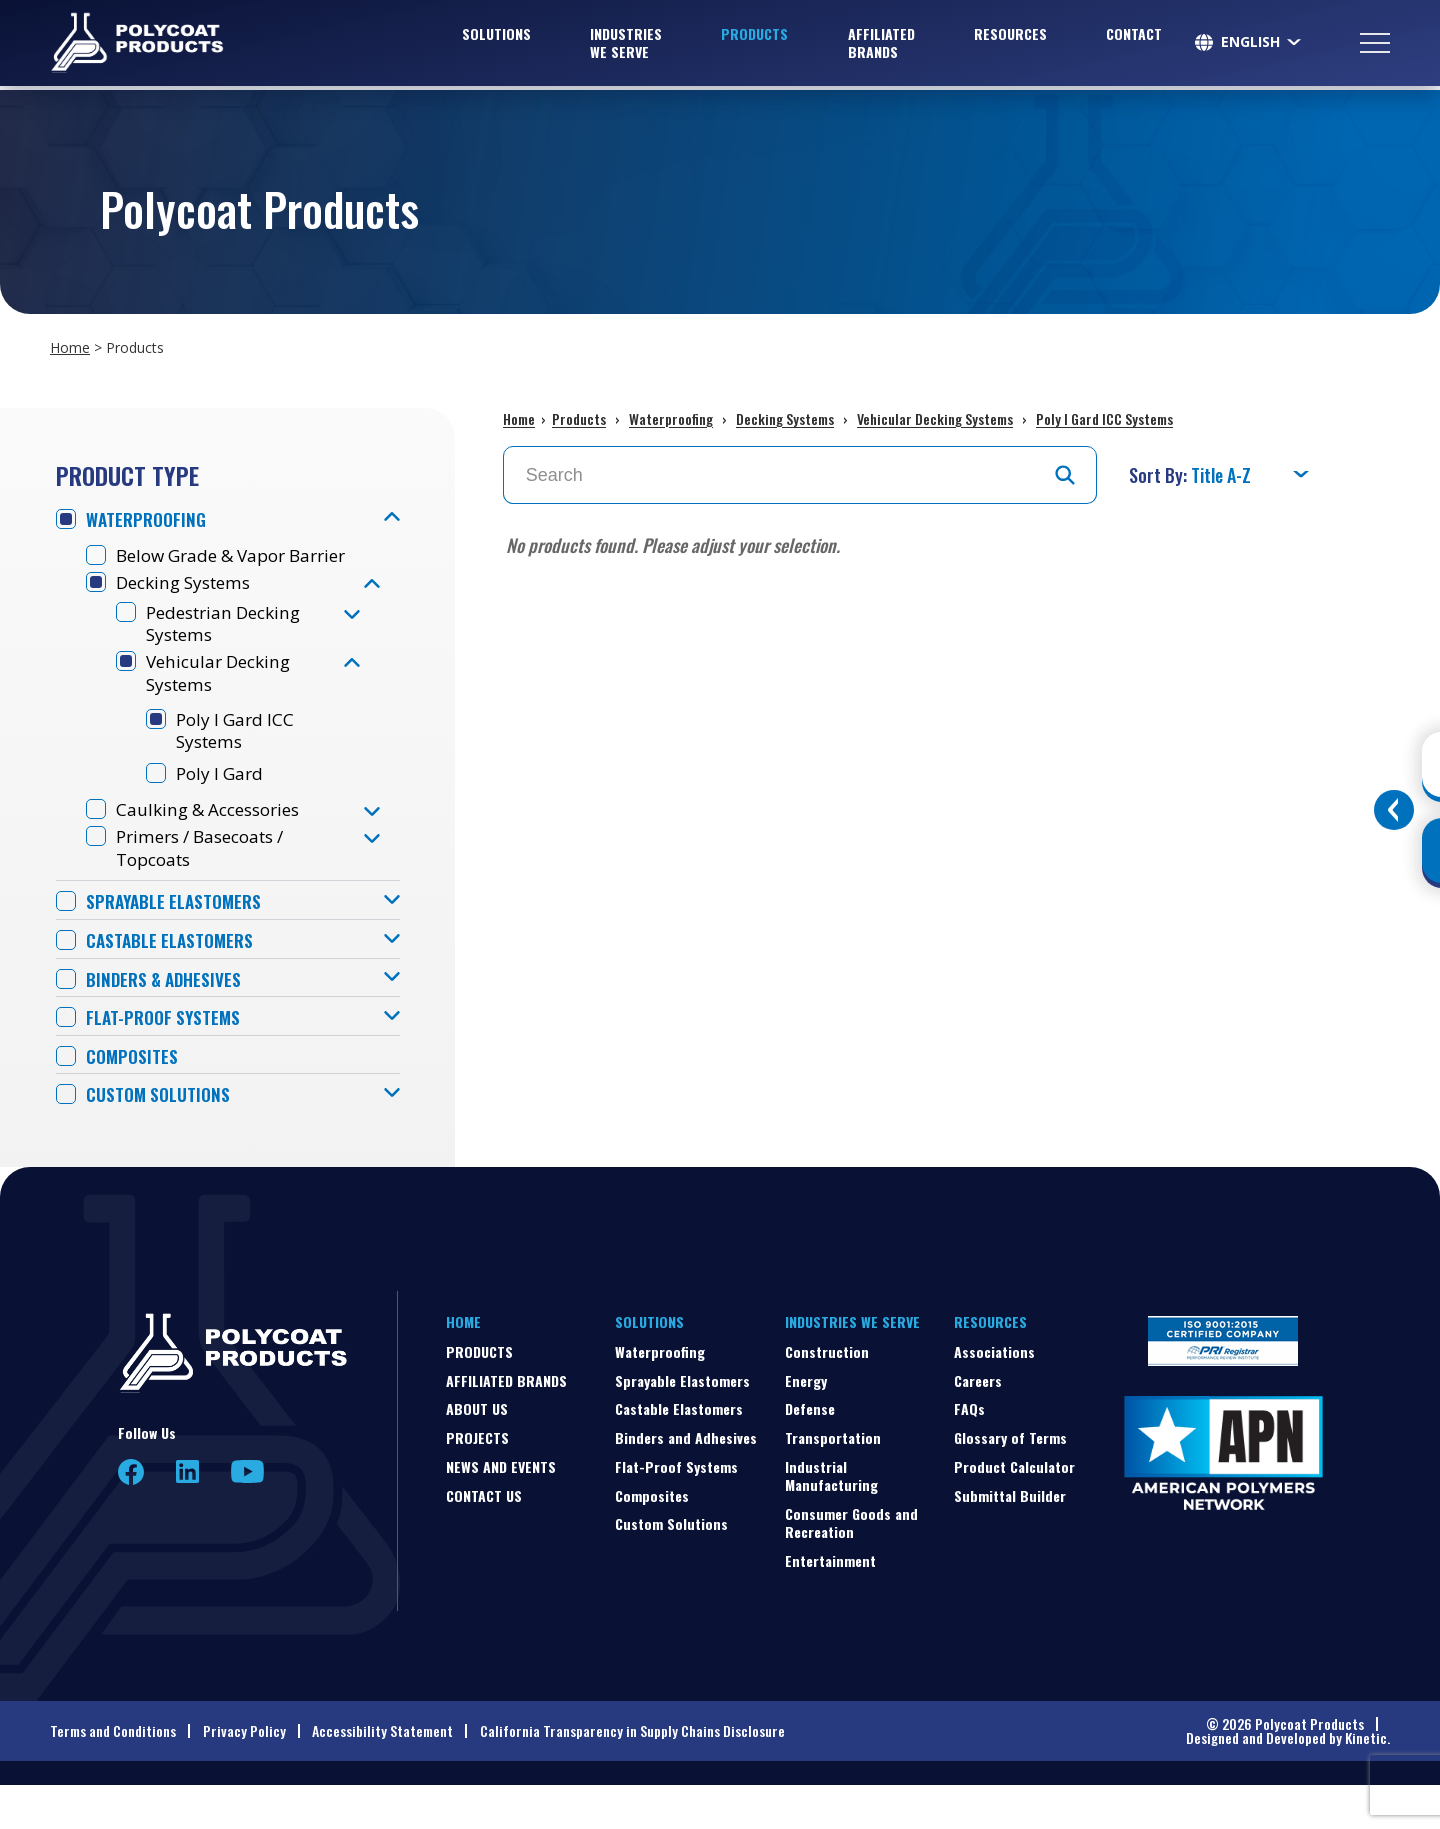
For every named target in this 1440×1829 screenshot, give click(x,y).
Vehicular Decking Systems (223, 703)
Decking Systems (189, 608)
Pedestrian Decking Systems (229, 652)
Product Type (127, 475)
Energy (806, 1424)
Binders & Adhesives (167, 1020)
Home (70, 347)
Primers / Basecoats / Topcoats (208, 885)
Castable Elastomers (173, 980)
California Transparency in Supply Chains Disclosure (632, 1774)
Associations (994, 1395)
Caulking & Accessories (214, 845)
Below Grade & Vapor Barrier (208, 569)
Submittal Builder (1010, 1539)
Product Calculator (1014, 1510)
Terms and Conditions (113, 1774)
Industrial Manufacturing (831, 1519)
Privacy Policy (244, 1774)
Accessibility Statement (382, 1774)
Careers (978, 1424)
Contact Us (484, 1539)
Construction (827, 1395)
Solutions (496, 35)
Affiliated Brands (881, 44)
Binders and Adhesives (686, 1481)
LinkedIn (187, 1516)
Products (754, 35)
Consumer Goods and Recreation (851, 1566)
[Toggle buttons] (1394, 810)
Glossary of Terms (1010, 1481)
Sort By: (1160, 475)
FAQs (969, 1453)
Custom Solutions (161, 1139)
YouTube (247, 1516)
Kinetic (1366, 1781)
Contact (1134, 35)
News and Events (501, 1510)
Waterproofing (149, 520)
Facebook (131, 1515)
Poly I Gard (222, 807)
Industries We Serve (626, 44)
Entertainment (830, 1604)
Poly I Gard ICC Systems (238, 763)
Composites (133, 1099)
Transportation (833, 1481)
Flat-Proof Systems (167, 1059)
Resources (1010, 35)
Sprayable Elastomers (178, 941)
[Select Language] (1262, 43)
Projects (477, 1481)
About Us (477, 1453)
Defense (810, 1453)
